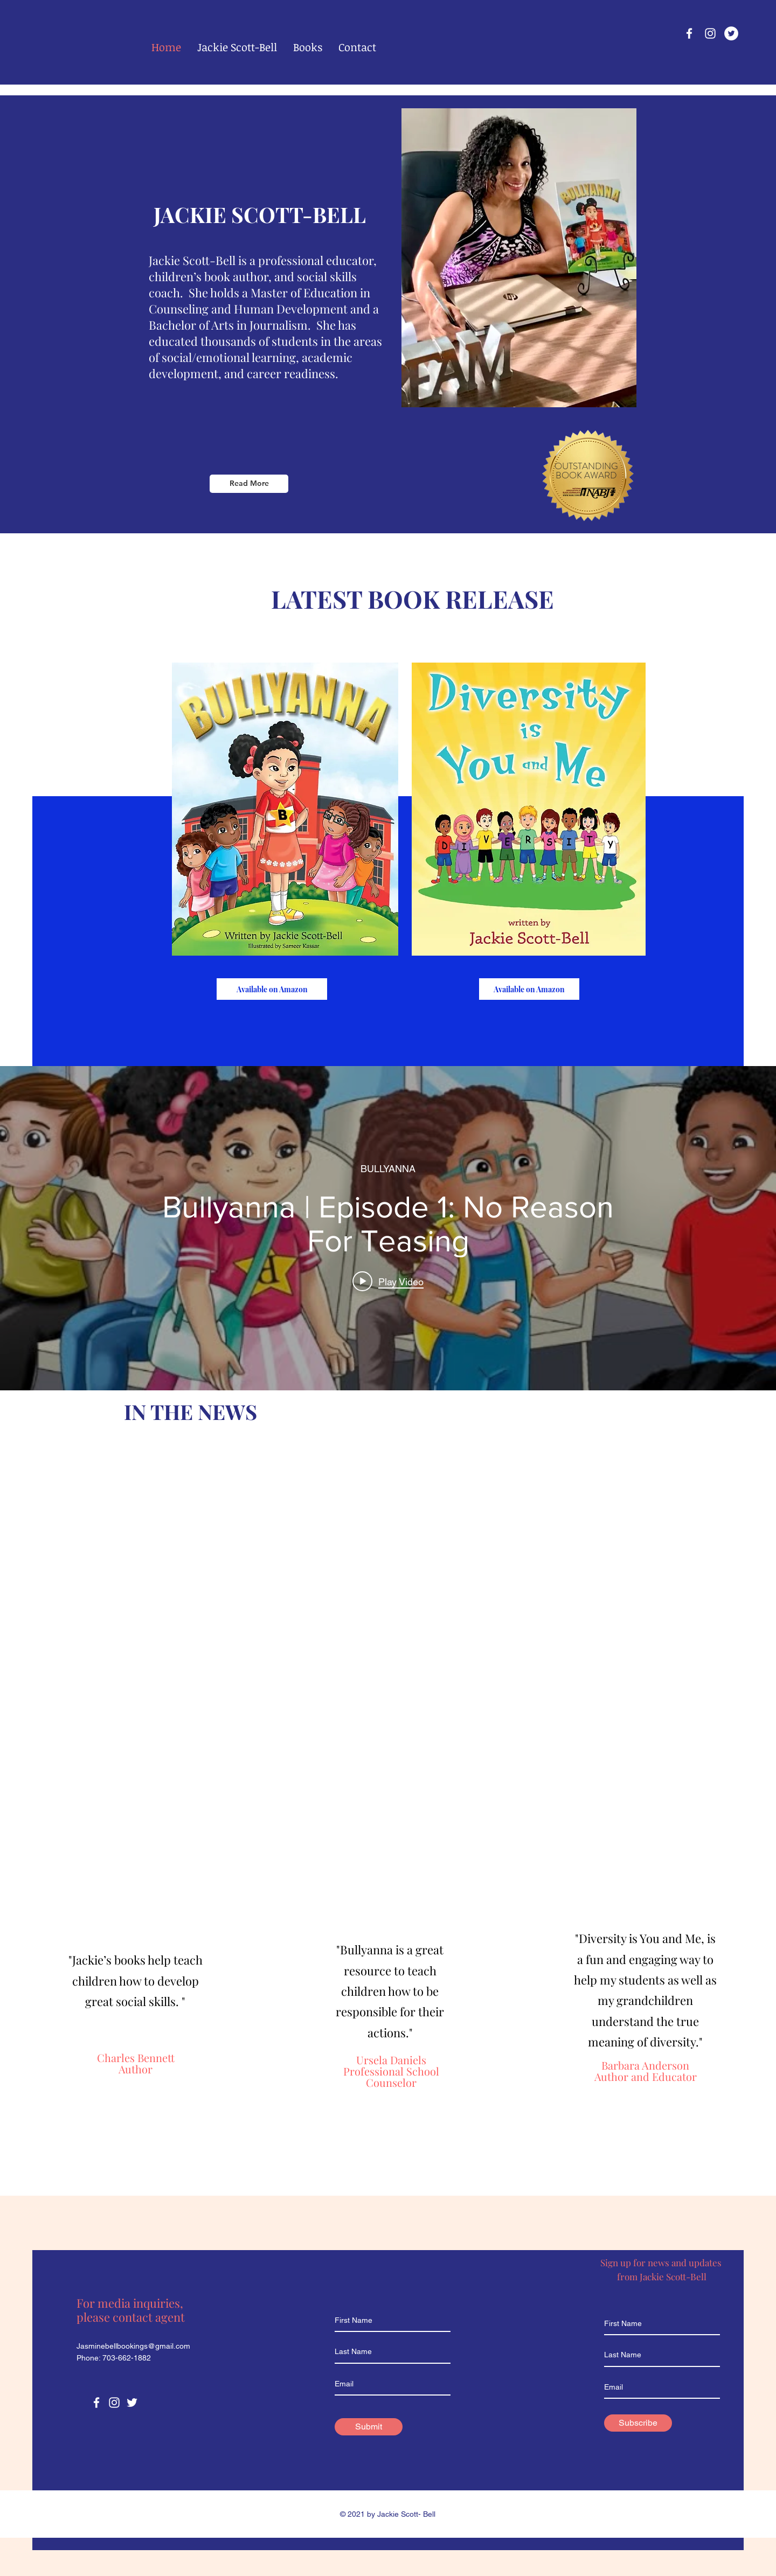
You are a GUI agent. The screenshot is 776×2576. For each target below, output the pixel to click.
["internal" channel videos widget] (388, 1228)
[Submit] (369, 2426)
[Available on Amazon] (272, 989)
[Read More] (249, 484)
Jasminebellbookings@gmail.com (133, 2346)
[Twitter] (731, 33)
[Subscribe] (638, 2423)
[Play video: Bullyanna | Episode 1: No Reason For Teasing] (388, 1281)
